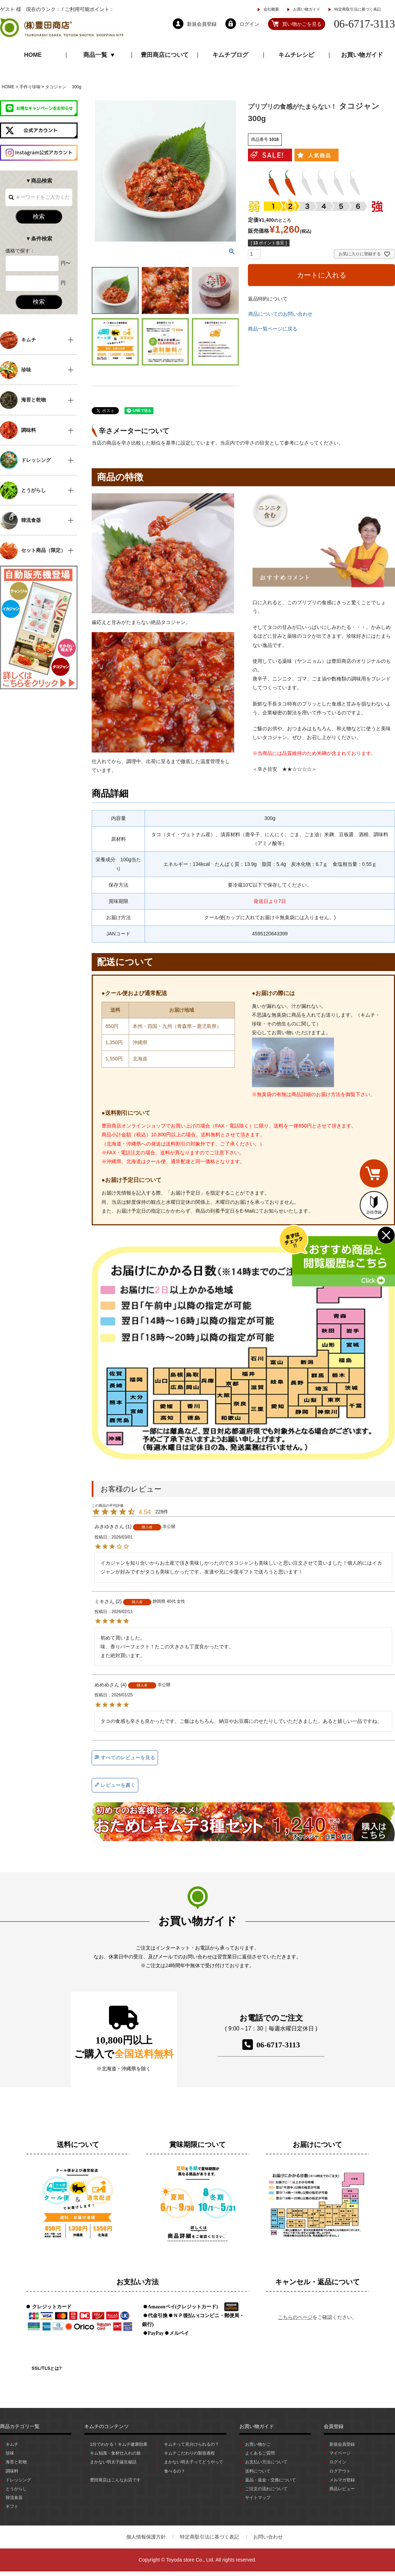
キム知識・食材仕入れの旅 (115, 2453)
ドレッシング (18, 2479)
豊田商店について (165, 55)
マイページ (340, 2453)
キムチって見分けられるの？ (191, 2444)
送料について (258, 2471)
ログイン (337, 2461)
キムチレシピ (296, 55)
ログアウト (340, 2471)
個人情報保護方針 (146, 2537)
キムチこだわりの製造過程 (189, 2453)
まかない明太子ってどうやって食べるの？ (193, 2466)
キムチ (12, 2444)
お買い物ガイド (306, 9)
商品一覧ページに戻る (272, 329)
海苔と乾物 (16, 2461)
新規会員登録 (342, 2444)
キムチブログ (230, 55)
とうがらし (16, 2488)
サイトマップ (258, 2497)
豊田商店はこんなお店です (115, 2479)
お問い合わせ (268, 2537)
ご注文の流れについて (266, 2488)
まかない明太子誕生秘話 (113, 2461)
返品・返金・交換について (270, 2479)
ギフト (12, 2506)
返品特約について (267, 299)
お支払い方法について (266, 2461)
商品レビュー (342, 2488)
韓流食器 (14, 2497)
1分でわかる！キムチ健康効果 (118, 2444)
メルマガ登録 (342, 2479)
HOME (33, 55)
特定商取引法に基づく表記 (357, 9)
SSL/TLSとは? (47, 2368)
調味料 (12, 2471)
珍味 (10, 2453)
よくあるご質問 (260, 2453)
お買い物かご (258, 2444)
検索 (39, 216)
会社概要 (271, 9)
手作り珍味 (30, 86)
